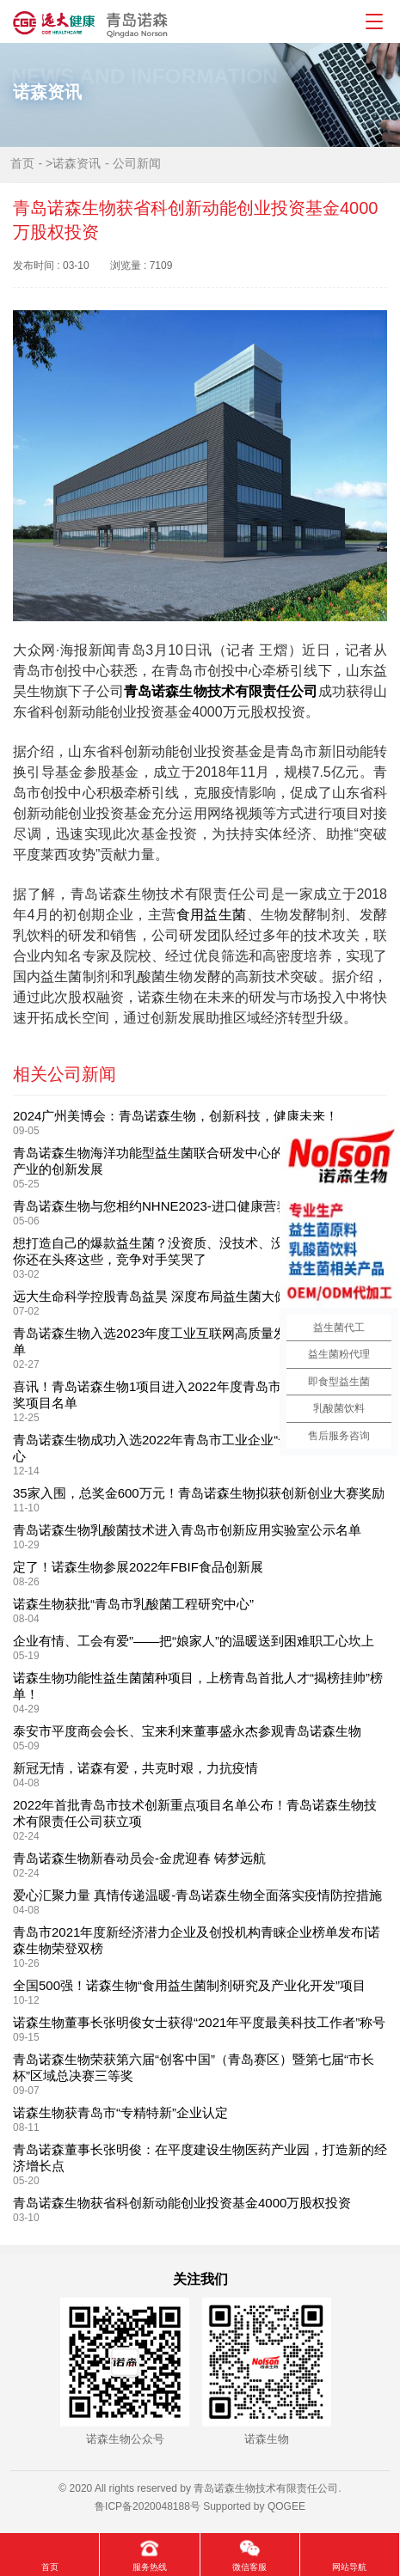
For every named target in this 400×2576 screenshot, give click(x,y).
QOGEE (286, 2506)
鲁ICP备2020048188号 (147, 2506)
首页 (22, 163)
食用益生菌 (211, 914)
